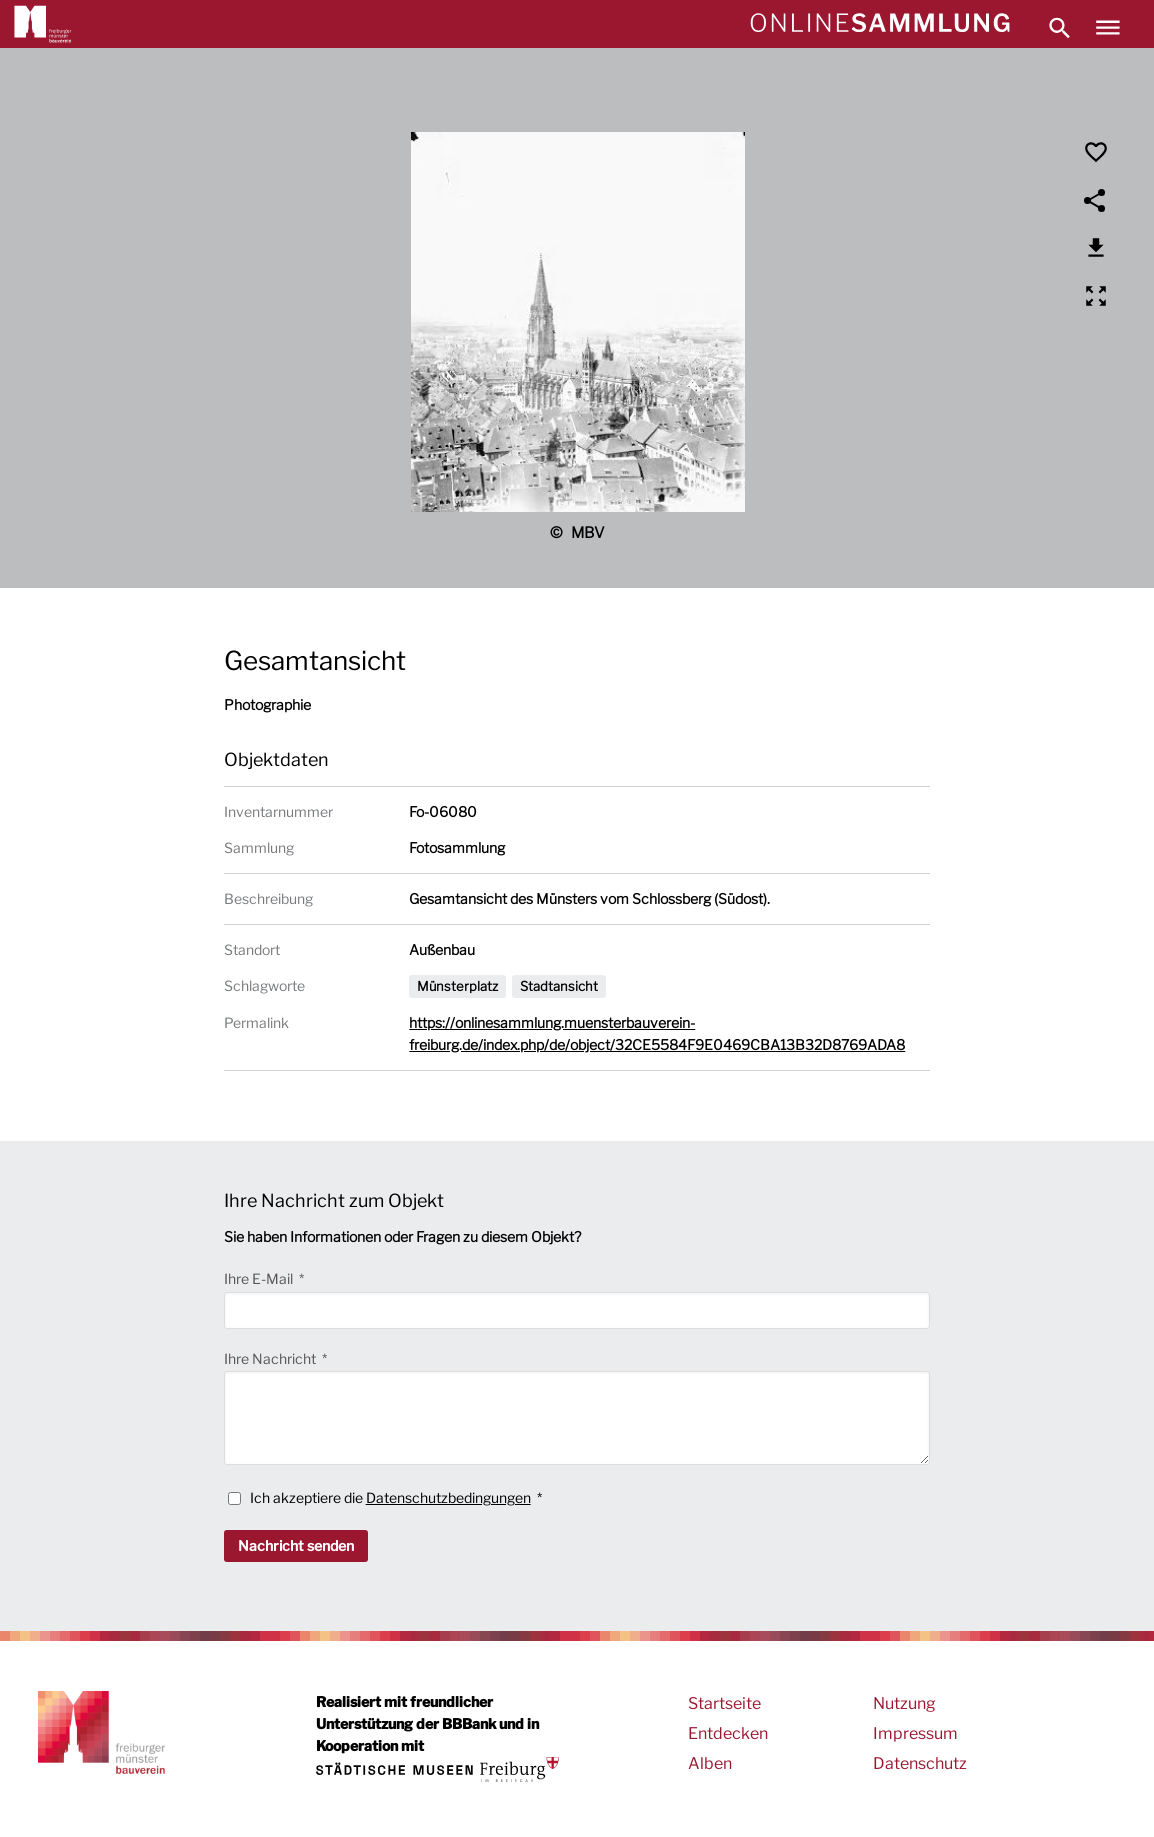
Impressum (915, 1733)
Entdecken (728, 1733)
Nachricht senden (296, 1545)
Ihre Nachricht (271, 1358)
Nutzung (904, 1703)
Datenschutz (920, 1763)
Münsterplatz (457, 986)
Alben (710, 1763)
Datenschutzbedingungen (448, 1497)
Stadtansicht (559, 986)
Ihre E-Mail (260, 1278)
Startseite (724, 1703)
